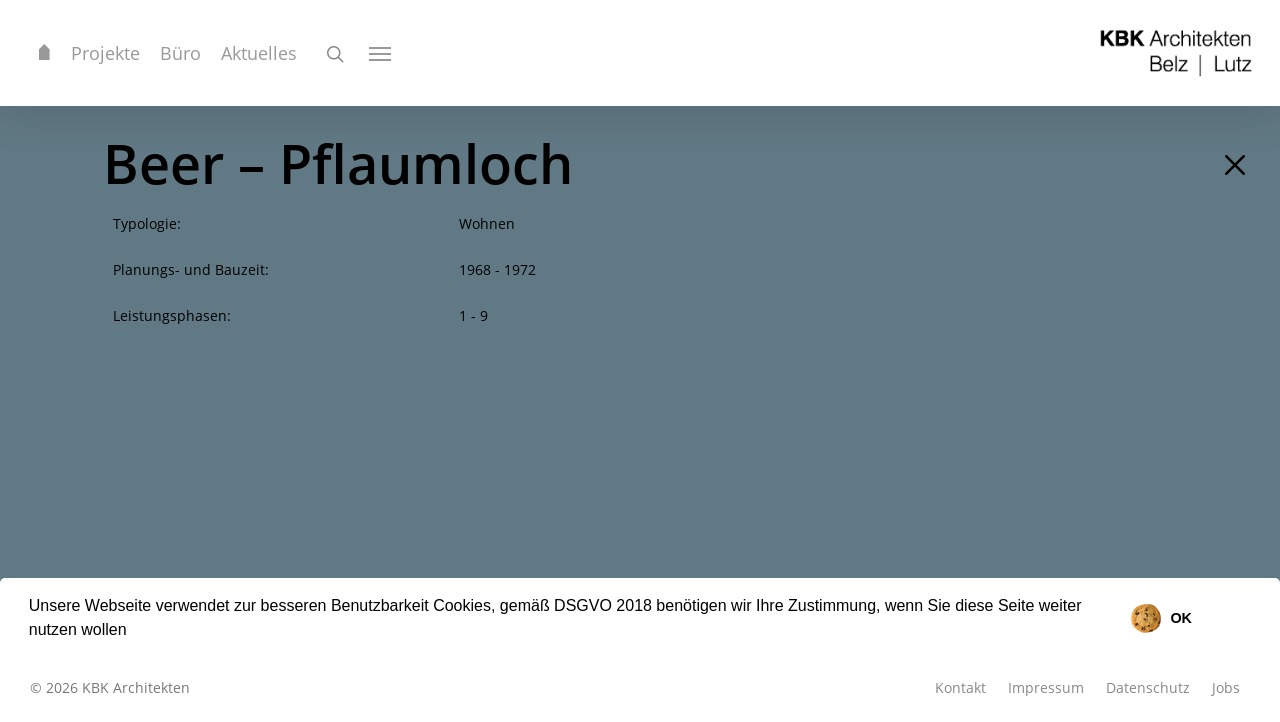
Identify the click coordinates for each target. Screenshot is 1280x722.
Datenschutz (1148, 687)
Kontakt (960, 687)
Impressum (1046, 687)
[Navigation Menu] (381, 53)
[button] (134, 632)
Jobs (1226, 687)
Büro (180, 53)
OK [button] (1181, 618)
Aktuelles (259, 53)
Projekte (105, 53)
